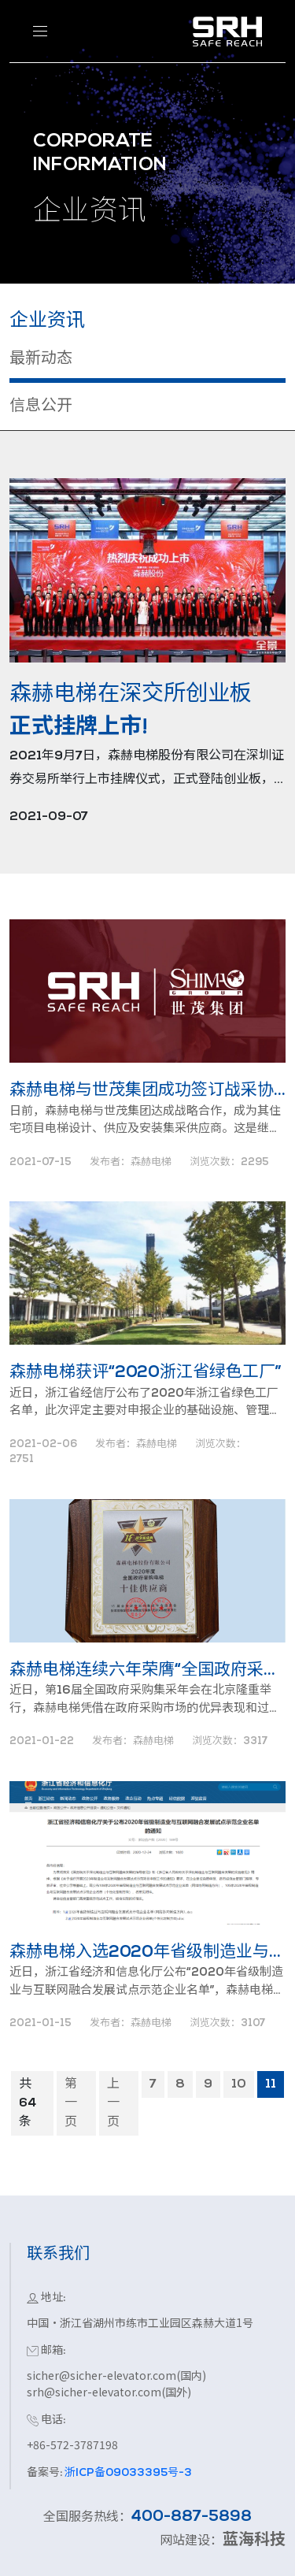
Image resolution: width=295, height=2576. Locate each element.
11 (270, 2084)
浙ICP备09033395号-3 (127, 2473)
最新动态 (40, 359)
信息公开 (40, 406)
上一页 (113, 2103)
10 (238, 2084)
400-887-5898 (191, 2517)
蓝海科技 (254, 2540)
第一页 (71, 2103)
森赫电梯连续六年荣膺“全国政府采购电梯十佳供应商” (147, 1670)
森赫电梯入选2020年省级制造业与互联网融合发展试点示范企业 (147, 1952)
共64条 (27, 2103)
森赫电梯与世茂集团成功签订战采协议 (147, 1090)
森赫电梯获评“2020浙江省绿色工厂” (145, 1372)
